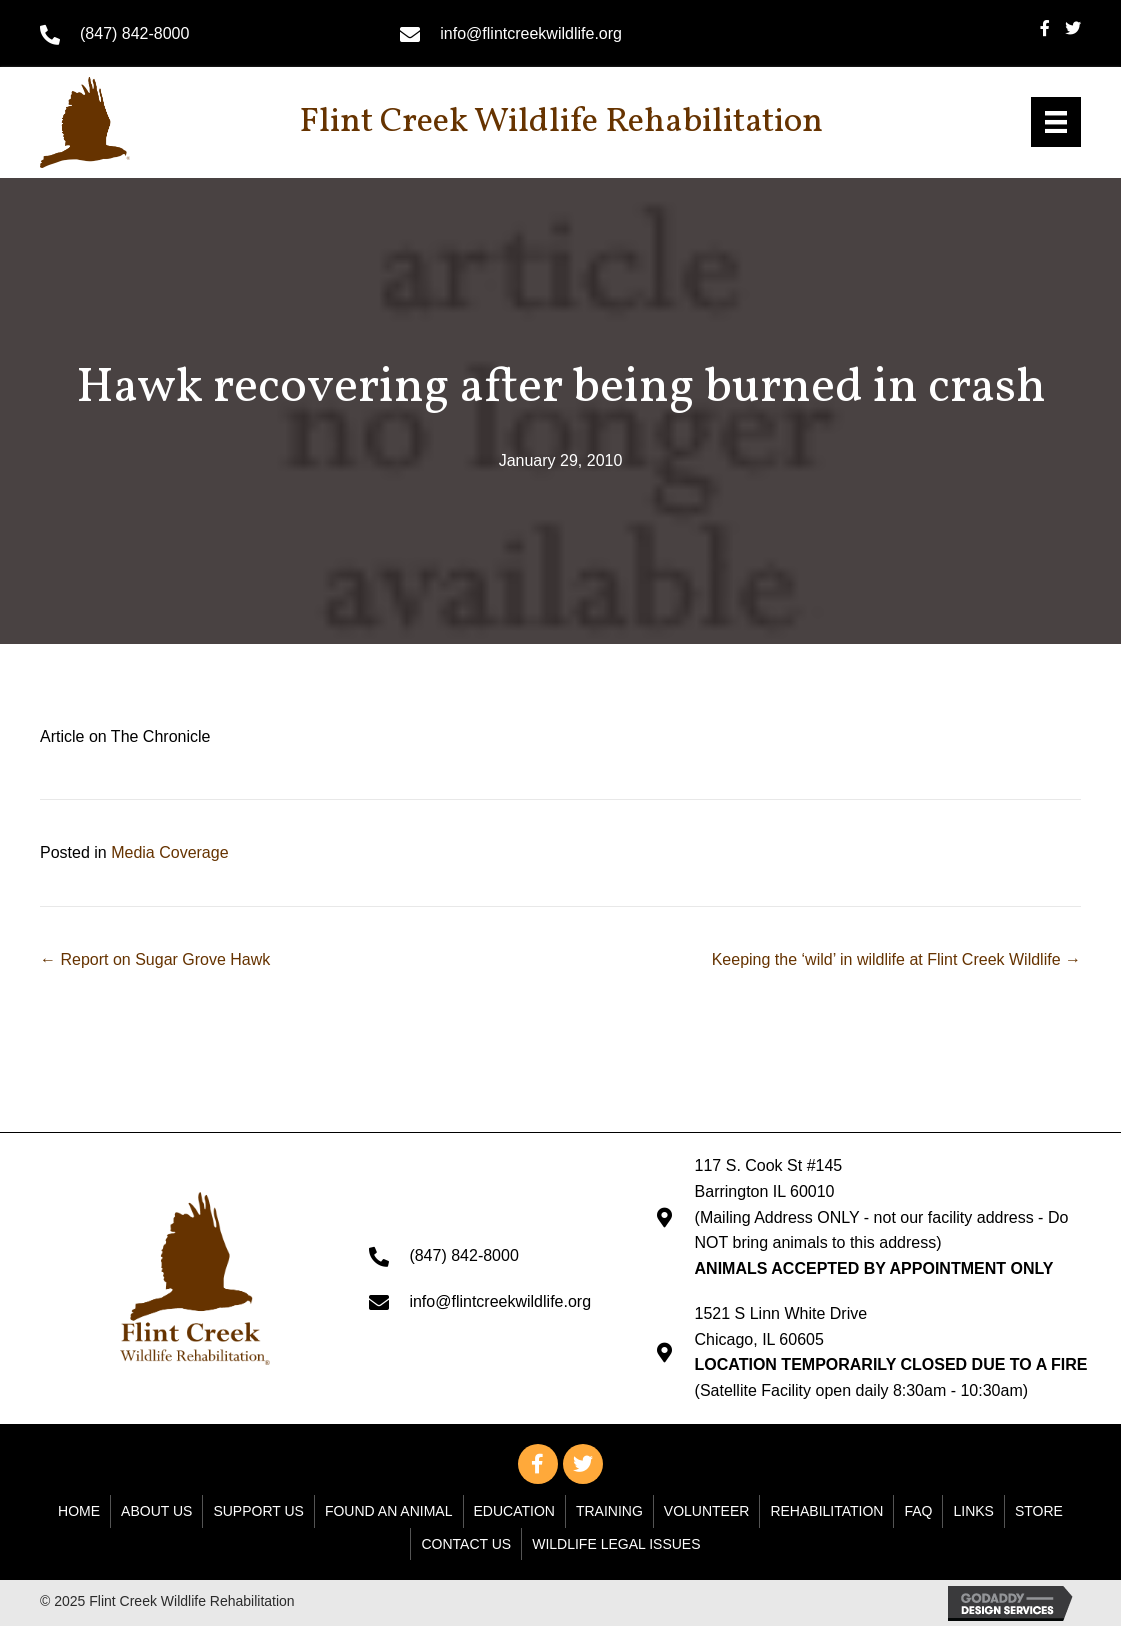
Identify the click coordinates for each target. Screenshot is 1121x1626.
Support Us (258, 1511)
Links (973, 1511)
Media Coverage (169, 852)
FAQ (918, 1511)
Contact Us (466, 1544)
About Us (156, 1511)
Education (514, 1511)
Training (609, 1511)
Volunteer (707, 1511)
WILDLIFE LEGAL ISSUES (616, 1544)
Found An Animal (389, 1511)
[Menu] (1056, 122)
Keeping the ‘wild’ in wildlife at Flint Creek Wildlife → (896, 959)
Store (1039, 1511)
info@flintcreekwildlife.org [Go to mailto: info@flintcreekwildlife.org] (531, 33)
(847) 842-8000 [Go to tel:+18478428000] (134, 33)
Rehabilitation (826, 1511)
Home (79, 1511)
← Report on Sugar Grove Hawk (155, 959)
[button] (538, 1464)
